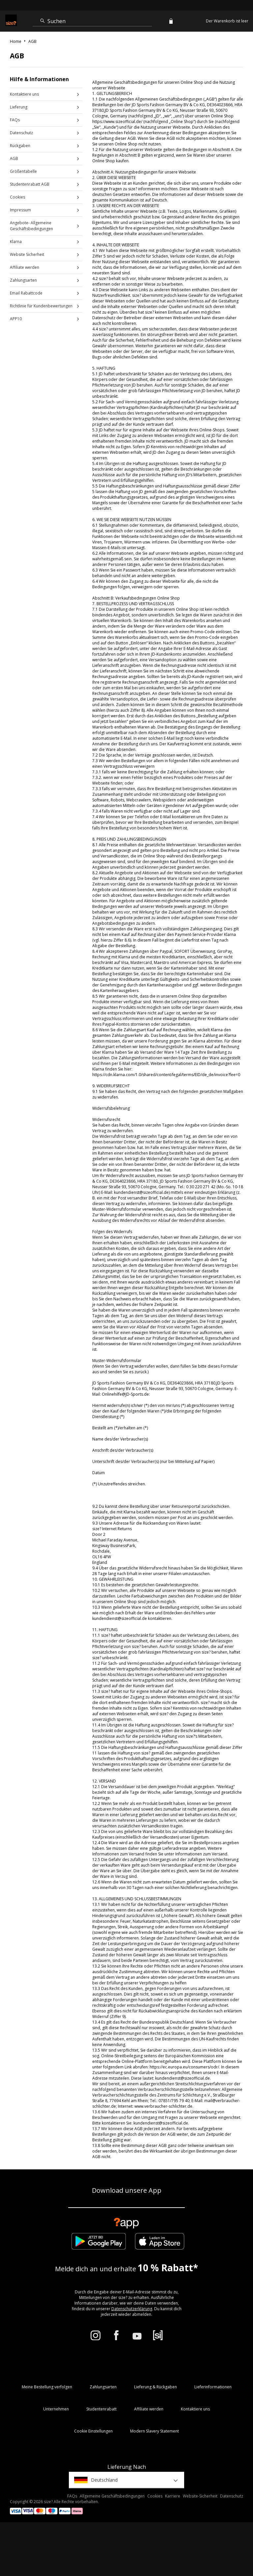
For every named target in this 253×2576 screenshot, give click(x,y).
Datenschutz (21, 133)
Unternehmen (56, 2409)
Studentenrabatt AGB (29, 184)
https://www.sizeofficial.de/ (117, 121)
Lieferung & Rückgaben (155, 2387)
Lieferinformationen (213, 2387)
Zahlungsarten (23, 280)
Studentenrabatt (101, 2409)
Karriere (172, 2496)
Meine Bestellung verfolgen (47, 2387)
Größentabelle (23, 171)
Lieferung (18, 107)
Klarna (16, 241)
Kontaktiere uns (24, 94)
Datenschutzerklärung (131, 2309)
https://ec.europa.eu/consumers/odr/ (184, 2067)
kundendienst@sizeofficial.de (141, 1192)
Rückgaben (20, 145)
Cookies (17, 197)
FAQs (15, 120)
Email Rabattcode (26, 293)
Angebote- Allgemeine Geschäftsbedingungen (31, 226)
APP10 (16, 319)
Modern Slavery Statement (154, 2431)
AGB (14, 158)
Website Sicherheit (27, 254)
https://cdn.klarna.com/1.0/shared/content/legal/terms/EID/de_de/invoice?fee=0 (166, 1074)
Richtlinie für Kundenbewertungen (41, 306)
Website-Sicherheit (200, 2496)
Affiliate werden (24, 267)
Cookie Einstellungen (93, 2431)
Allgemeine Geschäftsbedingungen (112, 2496)
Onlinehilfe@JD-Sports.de (125, 1394)
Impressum (20, 210)
